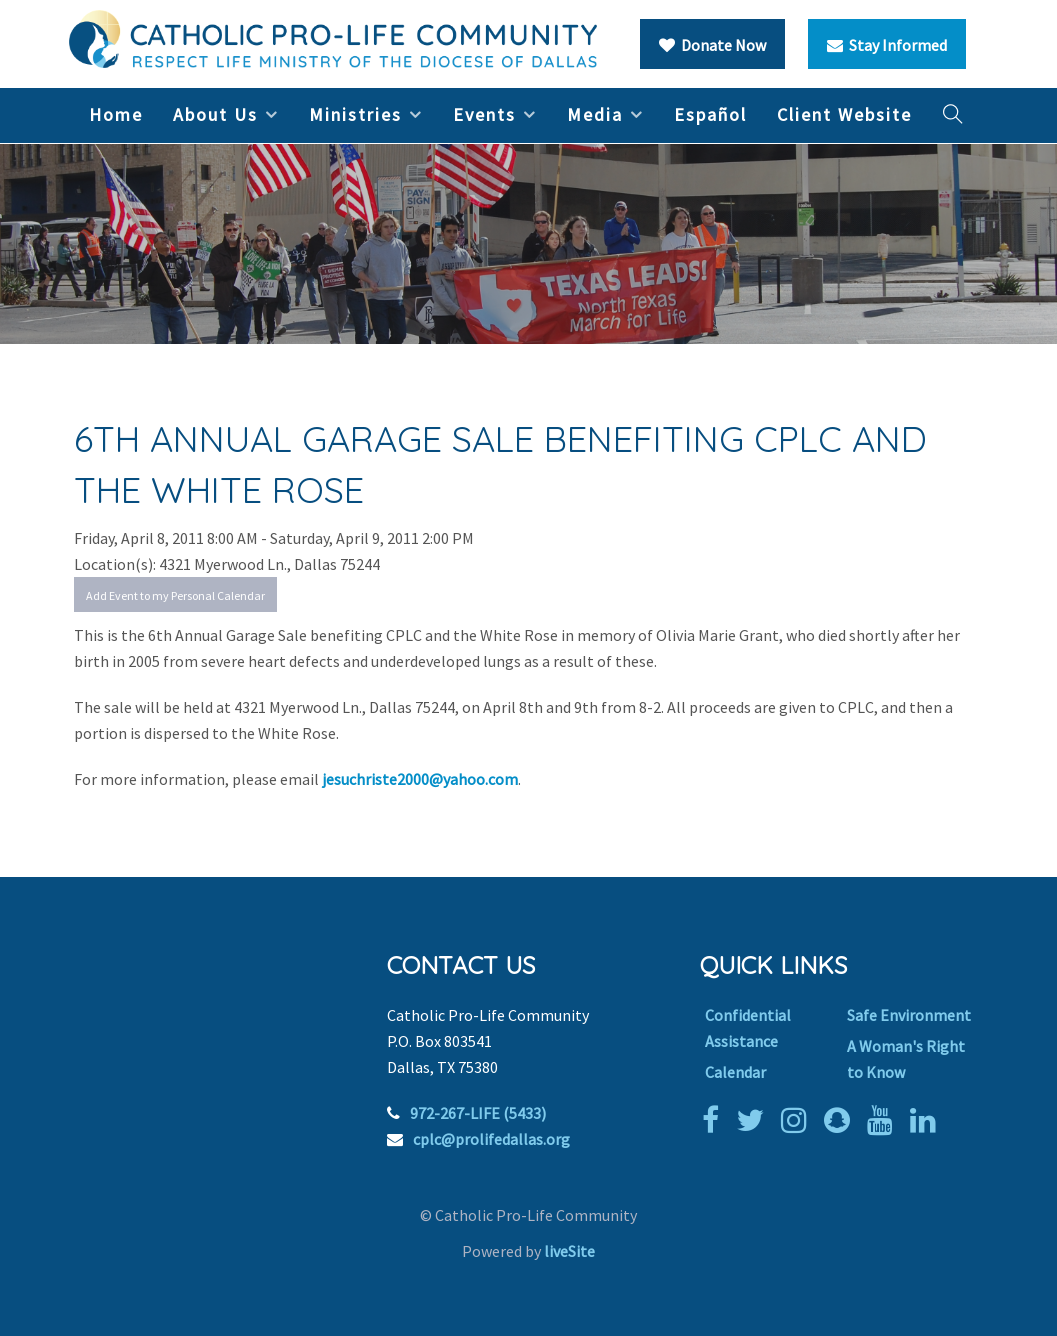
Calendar (735, 1072)
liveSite (569, 1251)
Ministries (355, 114)
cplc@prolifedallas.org (491, 1139)
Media (595, 114)
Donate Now (712, 45)
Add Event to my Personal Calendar (175, 595)
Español (710, 114)
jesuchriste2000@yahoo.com (420, 779)
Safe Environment (909, 1015)
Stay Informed (887, 45)
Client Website (844, 114)
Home (116, 114)
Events (484, 114)
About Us (215, 114)
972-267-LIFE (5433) (478, 1113)
